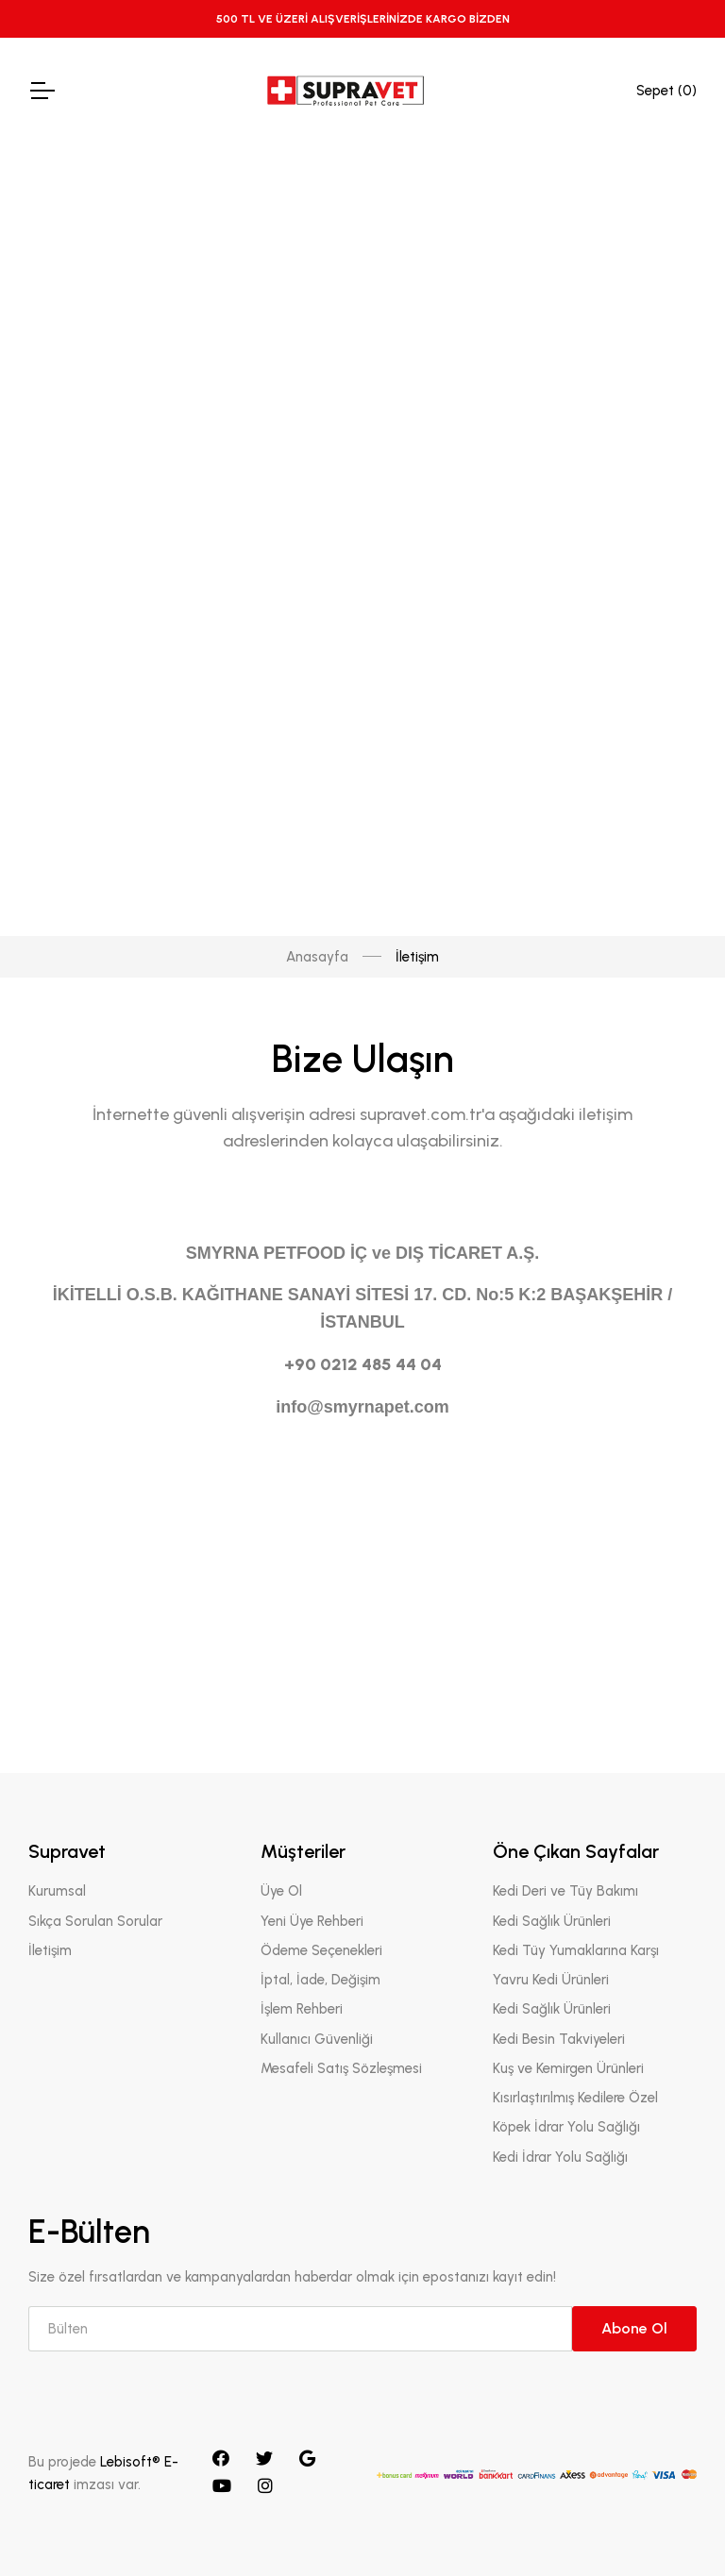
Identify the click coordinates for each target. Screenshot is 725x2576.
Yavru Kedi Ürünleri (551, 1979)
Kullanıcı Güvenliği (317, 2039)
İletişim (50, 1950)
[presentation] (171, 1599)
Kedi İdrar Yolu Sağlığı (560, 2157)
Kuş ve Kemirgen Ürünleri (568, 2068)
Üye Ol (281, 1891)
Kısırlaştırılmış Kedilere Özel (575, 2097)
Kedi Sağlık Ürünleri (552, 1921)
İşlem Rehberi (302, 2009)
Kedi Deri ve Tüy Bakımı (565, 1891)
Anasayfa (317, 153)
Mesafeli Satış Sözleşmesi (341, 2068)
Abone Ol (634, 2328)
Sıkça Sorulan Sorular (95, 1921)
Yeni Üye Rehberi (312, 1921)
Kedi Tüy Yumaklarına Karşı (576, 1950)
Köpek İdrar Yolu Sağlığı (566, 2127)
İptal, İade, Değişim (320, 1979)
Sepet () (666, 90)
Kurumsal (57, 1891)
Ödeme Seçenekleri (321, 1950)
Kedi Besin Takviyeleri (559, 2039)
